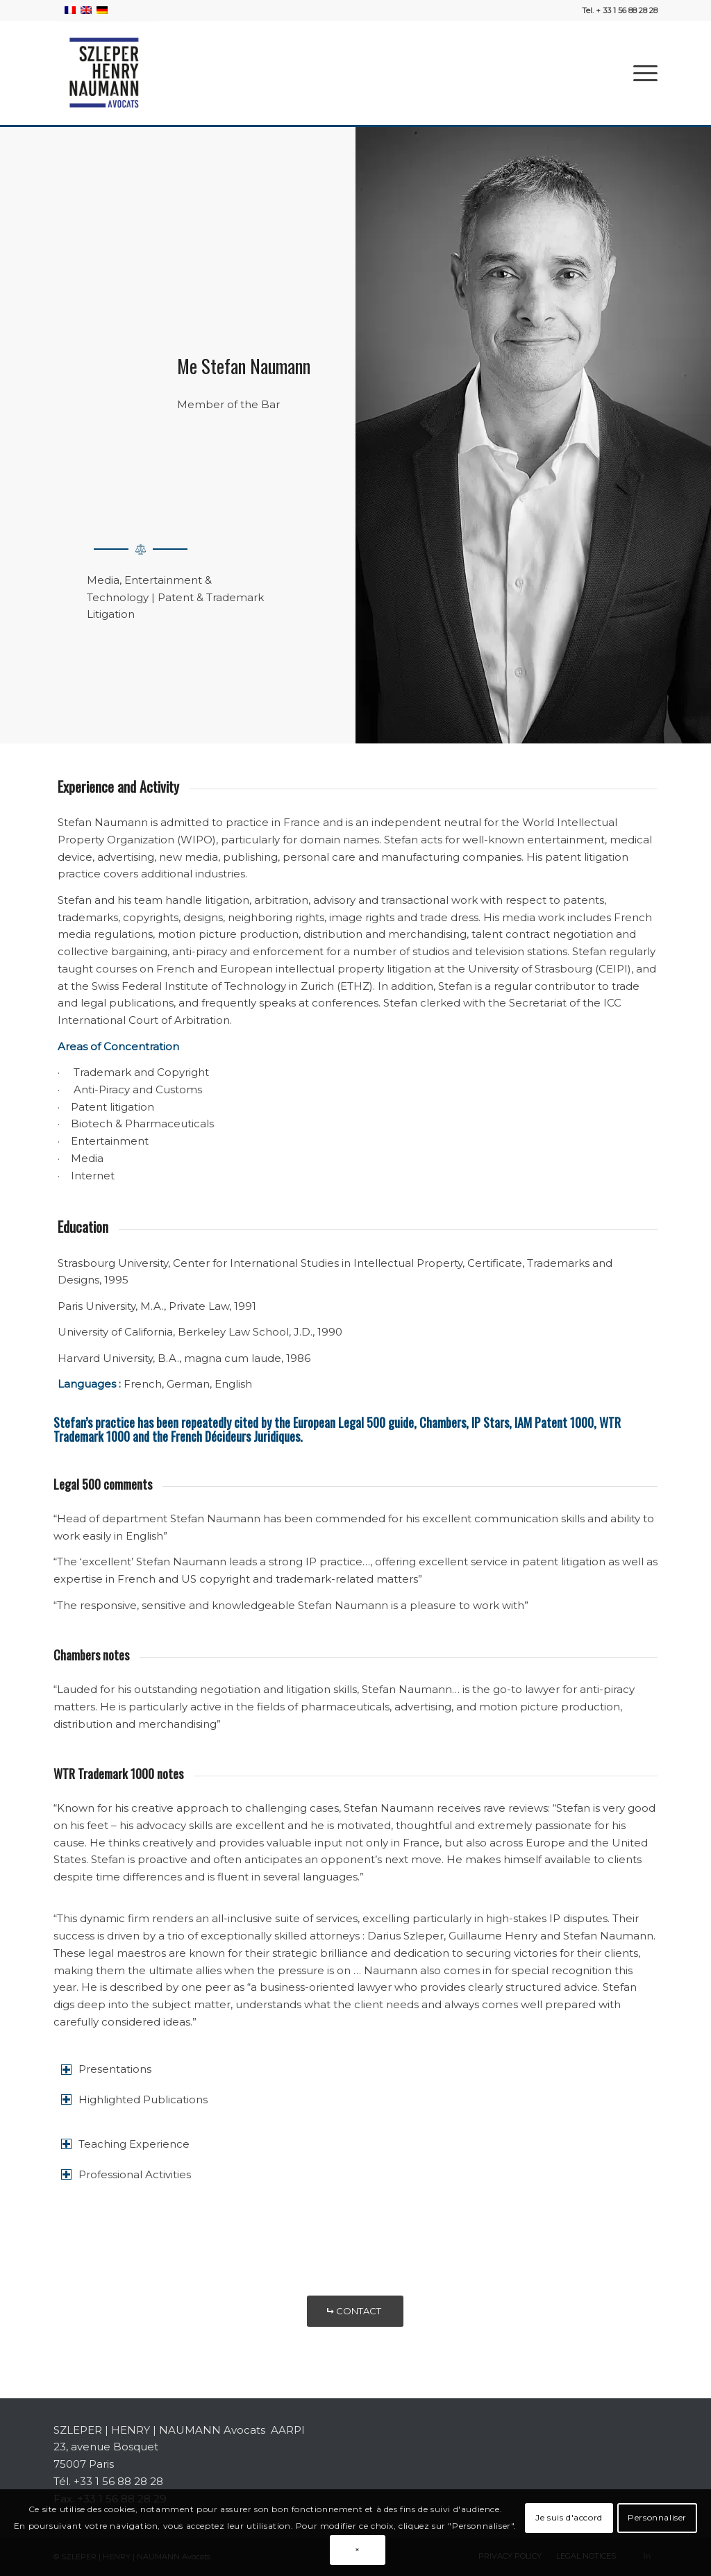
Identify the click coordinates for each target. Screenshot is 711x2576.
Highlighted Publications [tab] (134, 2099)
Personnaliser (657, 2517)
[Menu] (641, 73)
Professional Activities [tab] (126, 2174)
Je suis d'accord (569, 2517)
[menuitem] (641, 73)
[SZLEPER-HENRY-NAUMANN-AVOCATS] (105, 73)
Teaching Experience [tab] (125, 2143)
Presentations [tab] (106, 2069)
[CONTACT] (355, 2311)
